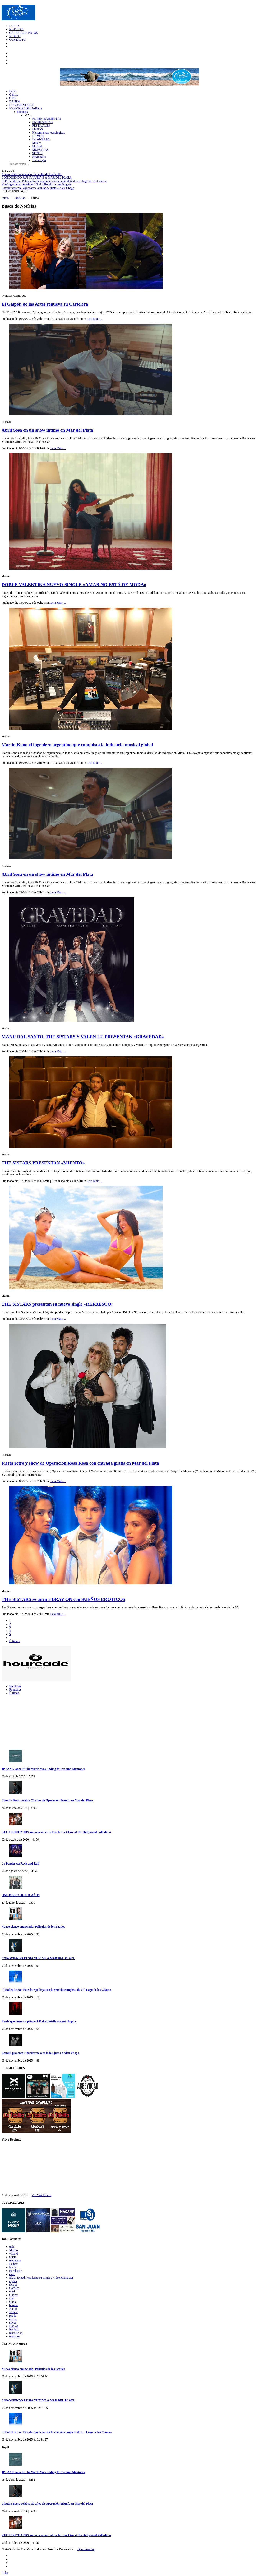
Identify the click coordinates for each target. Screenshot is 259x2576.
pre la (12, 2315)
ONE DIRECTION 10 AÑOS (21, 1895)
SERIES (37, 153)
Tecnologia (39, 160)
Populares (15, 1689)
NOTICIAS (16, 29)
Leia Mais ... (94, 318)
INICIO (14, 25)
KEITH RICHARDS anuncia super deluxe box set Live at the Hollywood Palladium (56, 1832)
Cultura (13, 94)
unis (11, 2246)
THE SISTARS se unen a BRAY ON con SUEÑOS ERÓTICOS (63, 1599)
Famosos (22, 111)
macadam (15, 2260)
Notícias (20, 197)
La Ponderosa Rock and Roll (20, 1863)
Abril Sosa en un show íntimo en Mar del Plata (47, 430)
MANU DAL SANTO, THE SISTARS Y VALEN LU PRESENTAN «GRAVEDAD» (83, 1036)
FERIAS (37, 129)
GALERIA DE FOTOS (23, 32)
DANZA (14, 101)
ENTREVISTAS (42, 122)
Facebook (15, 1686)
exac (12, 2274)
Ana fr (13, 2308)
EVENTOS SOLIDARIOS (25, 108)
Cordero (14, 2288)
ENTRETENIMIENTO (46, 118)
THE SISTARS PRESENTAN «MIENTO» (43, 1162)
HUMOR (38, 136)
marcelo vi (15, 2332)
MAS (28, 115)
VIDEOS (15, 36)
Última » (14, 1641)
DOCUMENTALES (21, 104)
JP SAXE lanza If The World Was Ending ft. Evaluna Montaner (43, 1769)
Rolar (5, 2572)
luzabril (14, 2329)
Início (5, 197)
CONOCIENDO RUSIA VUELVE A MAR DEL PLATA (36, 177)
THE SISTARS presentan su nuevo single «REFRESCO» (57, 1304)
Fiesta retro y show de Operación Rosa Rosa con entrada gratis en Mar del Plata (80, 1463)
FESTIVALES (41, 125)
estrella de (15, 2270)
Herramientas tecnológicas (48, 132)
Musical (37, 146)
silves (12, 2322)
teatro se (14, 2336)
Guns (12, 2301)
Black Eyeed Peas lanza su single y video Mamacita (41, 2277)
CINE (12, 98)
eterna (13, 2319)
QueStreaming (86, 2549)
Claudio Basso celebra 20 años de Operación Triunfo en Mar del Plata (47, 1800)
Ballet (12, 91)
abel (11, 2298)
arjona (13, 2281)
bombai (13, 2305)
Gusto (12, 2257)
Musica (36, 142)
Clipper (13, 2295)
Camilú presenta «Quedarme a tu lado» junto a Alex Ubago (38, 188)
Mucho (13, 2250)
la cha (12, 2267)
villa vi (13, 2253)
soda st (13, 2312)
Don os (13, 2326)
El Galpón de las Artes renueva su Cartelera (45, 304)
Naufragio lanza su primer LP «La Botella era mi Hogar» (37, 184)
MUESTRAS (40, 149)
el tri (12, 2291)
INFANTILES (41, 139)
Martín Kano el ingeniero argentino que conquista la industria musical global (77, 744)
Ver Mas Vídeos (41, 2195)
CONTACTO (17, 39)
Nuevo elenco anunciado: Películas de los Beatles (32, 174)
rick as (13, 2284)
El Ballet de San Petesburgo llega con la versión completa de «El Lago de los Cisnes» (54, 181)
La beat (13, 2263)
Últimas (14, 1693)
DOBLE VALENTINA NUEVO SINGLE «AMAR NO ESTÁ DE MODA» (74, 584)
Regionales (39, 156)
